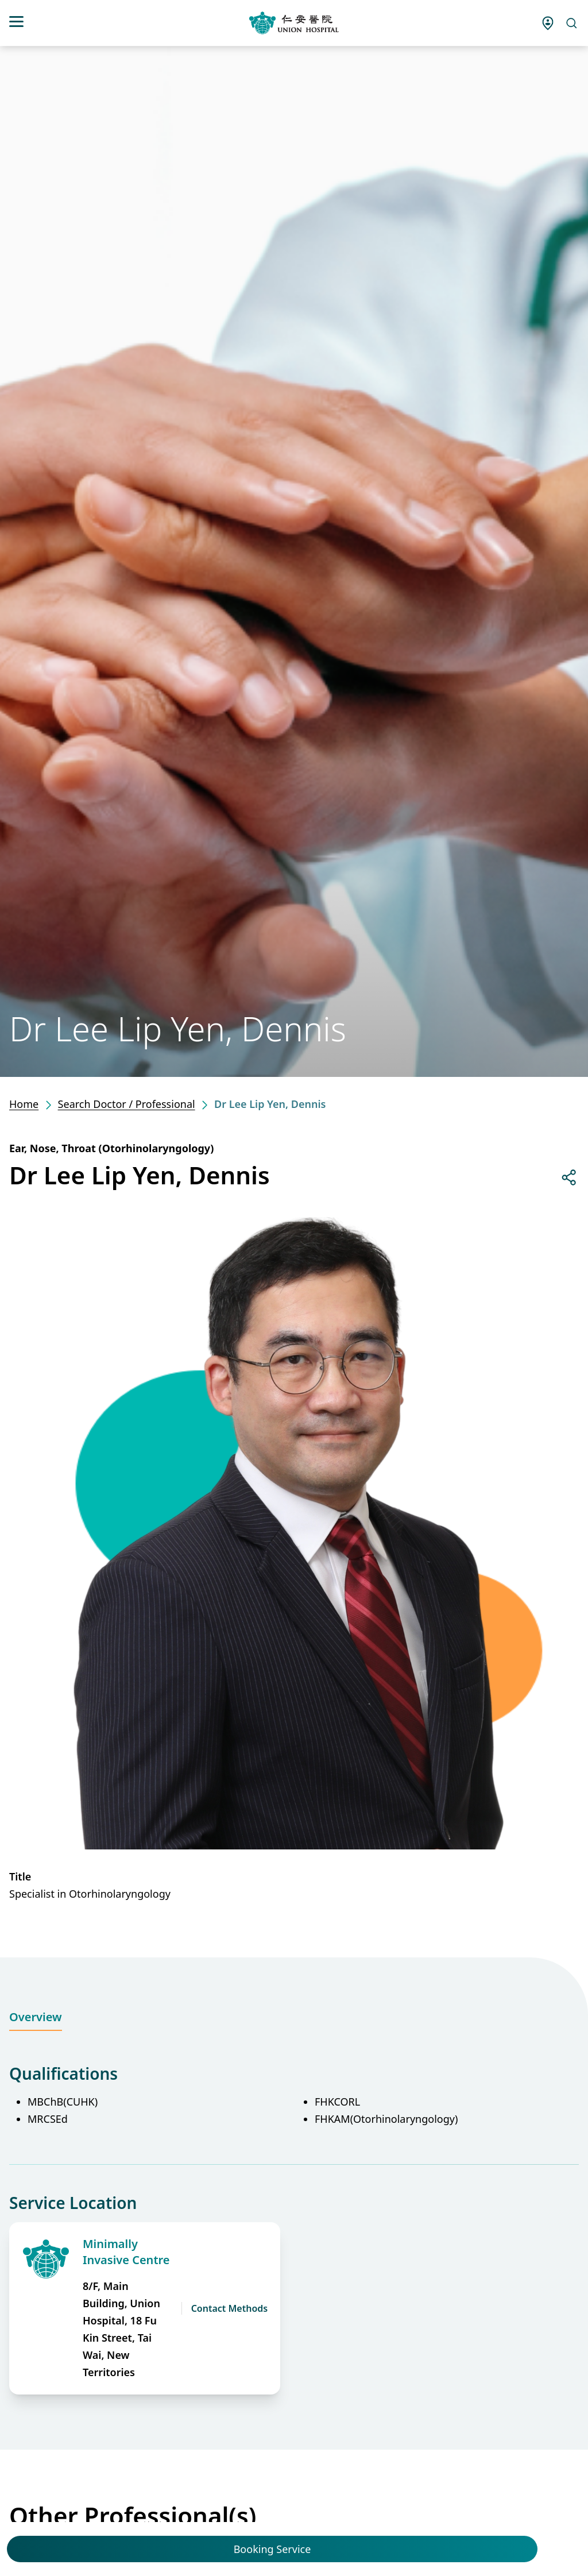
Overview (35, 2017)
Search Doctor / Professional (126, 1104)
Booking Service (272, 2549)
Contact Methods (229, 2308)
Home (23, 1104)
